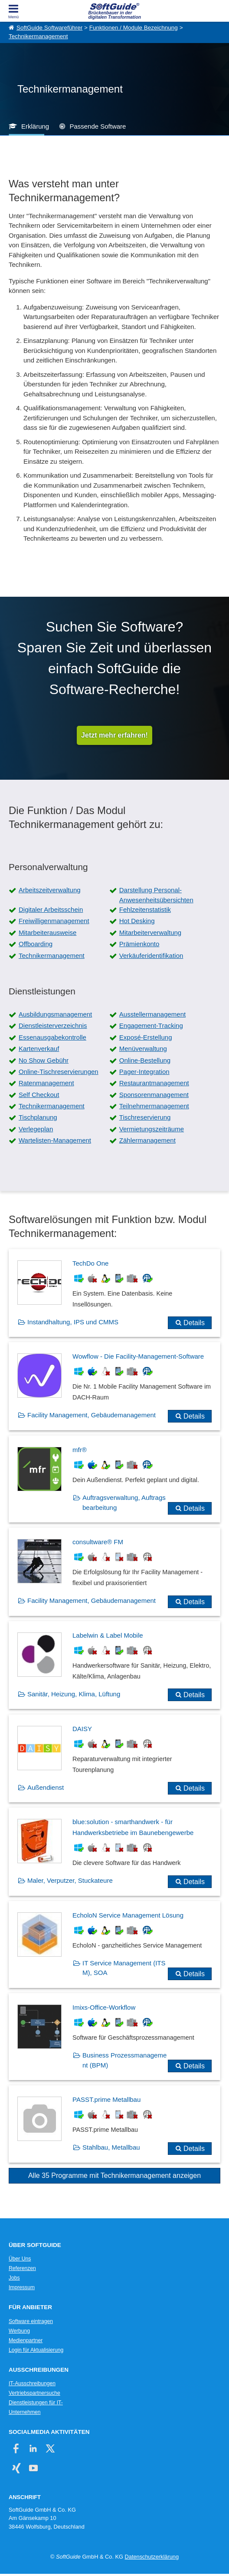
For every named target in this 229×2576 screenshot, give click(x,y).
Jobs (14, 2278)
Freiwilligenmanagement (54, 920)
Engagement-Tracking (151, 1025)
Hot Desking (137, 920)
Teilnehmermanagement (154, 1106)
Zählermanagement (147, 1140)
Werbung (19, 2331)
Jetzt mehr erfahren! (114, 735)
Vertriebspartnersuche (34, 2393)
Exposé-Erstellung (145, 1037)
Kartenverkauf (39, 1048)
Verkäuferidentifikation (151, 955)
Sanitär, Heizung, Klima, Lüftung (73, 1694)
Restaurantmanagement (154, 1083)
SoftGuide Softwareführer (49, 27)
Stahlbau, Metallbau (111, 2147)
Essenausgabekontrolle (52, 1037)
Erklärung (35, 126)
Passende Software (97, 126)
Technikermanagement (38, 36)
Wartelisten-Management (55, 1140)
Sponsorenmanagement (154, 1094)
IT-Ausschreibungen (32, 2383)
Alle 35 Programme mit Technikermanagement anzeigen (114, 2175)
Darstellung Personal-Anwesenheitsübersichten (156, 895)
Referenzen (22, 2268)
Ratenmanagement (46, 1083)
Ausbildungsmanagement (55, 1014)
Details (194, 1322)
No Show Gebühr (44, 1060)
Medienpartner (26, 2340)
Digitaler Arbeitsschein (51, 909)
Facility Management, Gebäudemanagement (91, 1415)
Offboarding (35, 943)
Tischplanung (38, 1117)
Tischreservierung (145, 1117)
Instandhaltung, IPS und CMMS (72, 1322)
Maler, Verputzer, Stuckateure (70, 1880)
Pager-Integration (144, 1071)
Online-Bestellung (144, 1060)
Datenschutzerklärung (152, 2556)
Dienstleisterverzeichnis (53, 1025)
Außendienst (45, 1787)
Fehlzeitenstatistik (145, 909)
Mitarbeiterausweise (47, 932)
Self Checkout (39, 1094)
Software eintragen (31, 2321)
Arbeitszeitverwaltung (50, 890)
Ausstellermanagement (152, 1014)
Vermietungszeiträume (151, 1129)
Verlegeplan (36, 1129)
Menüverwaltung (143, 1048)
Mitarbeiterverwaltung (150, 932)
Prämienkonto (139, 943)
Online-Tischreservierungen (58, 1071)
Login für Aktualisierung (36, 2350)
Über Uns (20, 2259)
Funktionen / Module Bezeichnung (133, 27)
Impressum (22, 2287)
